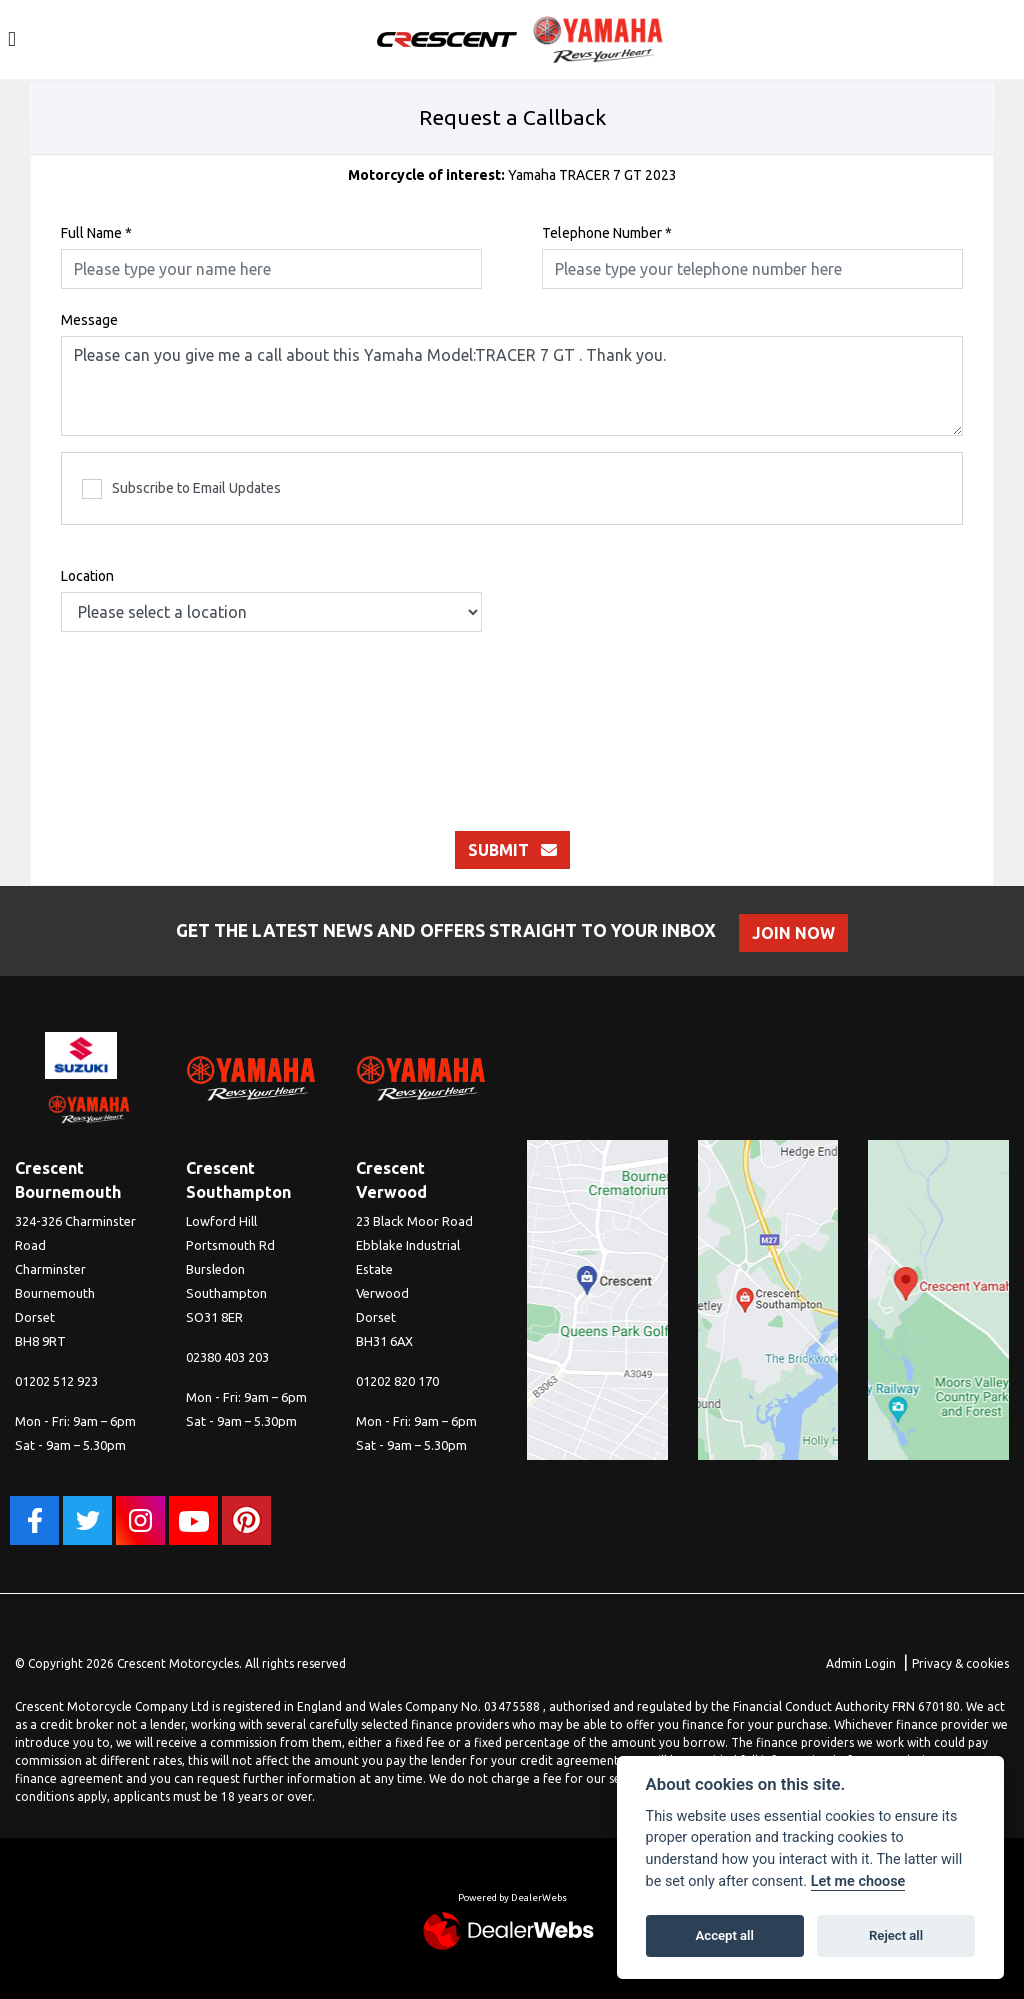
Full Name (96, 233)
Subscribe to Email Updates (181, 489)
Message (89, 320)
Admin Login (861, 1663)
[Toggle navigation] (12, 39)
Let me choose (858, 1881)
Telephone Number (607, 233)
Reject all (896, 1935)
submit (512, 850)
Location (87, 576)
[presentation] (512, 711)
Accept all (725, 1935)
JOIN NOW (796, 933)
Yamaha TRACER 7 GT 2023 (512, 175)
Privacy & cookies (960, 1663)
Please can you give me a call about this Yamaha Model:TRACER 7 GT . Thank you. (512, 386)
